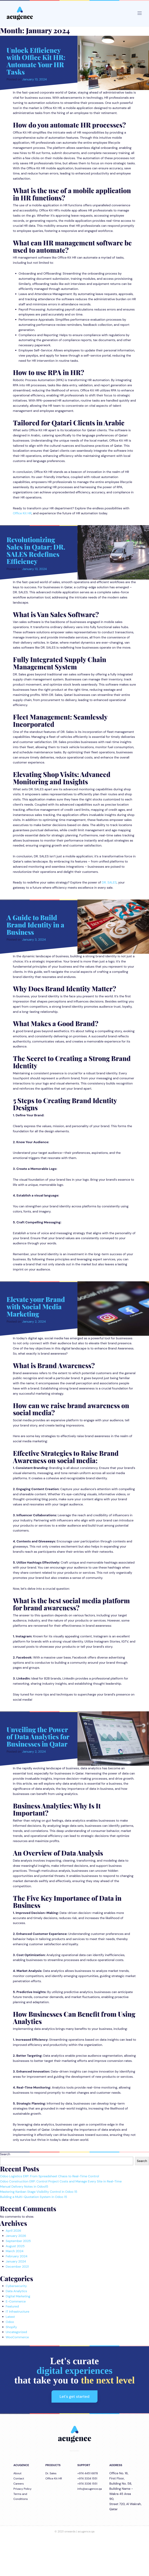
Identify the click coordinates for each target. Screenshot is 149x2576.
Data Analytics (16, 2291)
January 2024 (16, 2261)
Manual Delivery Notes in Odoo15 (24, 2186)
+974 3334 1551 (87, 2478)
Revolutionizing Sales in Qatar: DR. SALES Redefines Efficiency (36, 550)
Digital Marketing (18, 2296)
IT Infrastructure (17, 2311)
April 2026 (13, 2231)
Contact (18, 2478)
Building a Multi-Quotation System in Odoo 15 (33, 2197)
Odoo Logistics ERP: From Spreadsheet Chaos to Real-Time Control (49, 2176)
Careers (18, 2483)
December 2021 (17, 2266)
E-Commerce (16, 2301)
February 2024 (16, 2256)
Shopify (11, 2327)
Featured (12, 2306)
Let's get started (74, 2396)
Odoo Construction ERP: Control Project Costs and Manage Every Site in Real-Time (61, 2181)
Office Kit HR (22, 513)
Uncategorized (16, 2332)
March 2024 (14, 2251)
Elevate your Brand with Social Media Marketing (36, 1306)
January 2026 (16, 2236)
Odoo (10, 2322)
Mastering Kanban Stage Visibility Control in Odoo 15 (38, 2192)
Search (5, 2154)
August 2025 (15, 2246)
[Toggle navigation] (139, 13)
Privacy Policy (22, 2489)
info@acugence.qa (89, 2489)
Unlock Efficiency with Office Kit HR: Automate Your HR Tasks (36, 61)
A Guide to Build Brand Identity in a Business (35, 924)
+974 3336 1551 (87, 2483)
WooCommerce (17, 2337)
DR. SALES (109, 882)
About (17, 2473)
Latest (10, 2317)
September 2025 (18, 2241)
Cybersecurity (16, 2286)
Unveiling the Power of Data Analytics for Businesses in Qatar (38, 1736)
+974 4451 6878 (87, 2473)
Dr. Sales (50, 2473)
